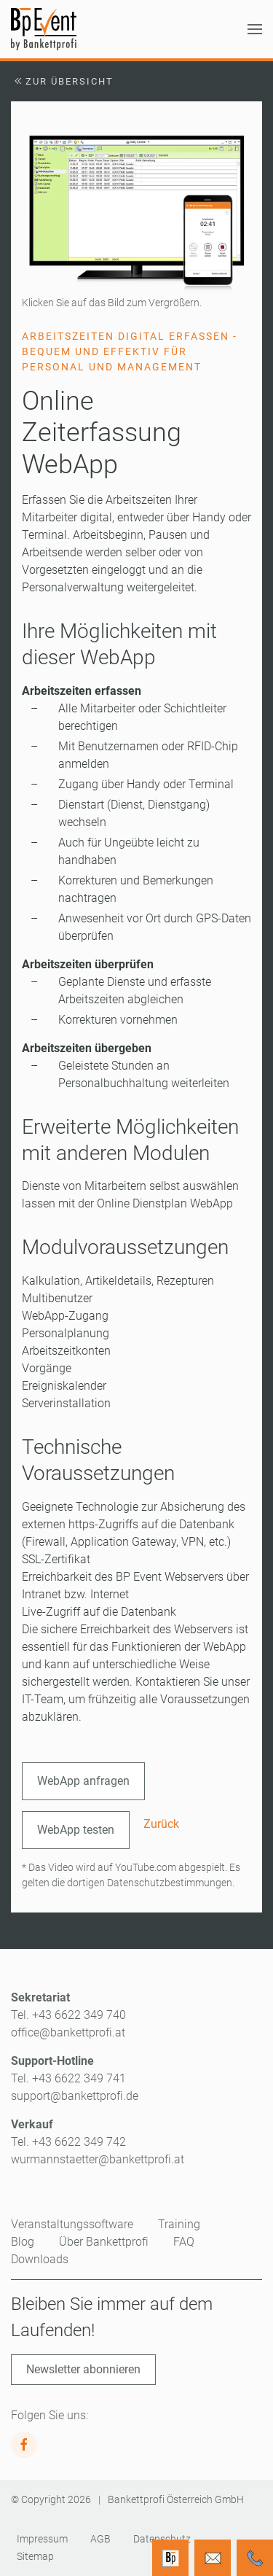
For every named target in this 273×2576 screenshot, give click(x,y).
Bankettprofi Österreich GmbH (176, 2499)
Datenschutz (162, 2539)
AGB (100, 2539)
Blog (22, 2242)
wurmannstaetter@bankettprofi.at (97, 2159)
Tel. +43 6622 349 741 (68, 2078)
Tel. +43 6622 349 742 (68, 2142)
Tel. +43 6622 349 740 (68, 2015)
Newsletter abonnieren (83, 2369)
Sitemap (35, 2556)
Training (179, 2224)
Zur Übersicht (62, 81)
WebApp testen (75, 1830)
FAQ (183, 2242)
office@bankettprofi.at (68, 2032)
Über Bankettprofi (104, 2242)
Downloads (39, 2259)
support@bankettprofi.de (74, 2096)
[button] (255, 29)
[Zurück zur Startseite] (43, 29)
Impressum (42, 2539)
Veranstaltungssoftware (72, 2224)
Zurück (161, 1824)
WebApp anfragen (83, 1781)
